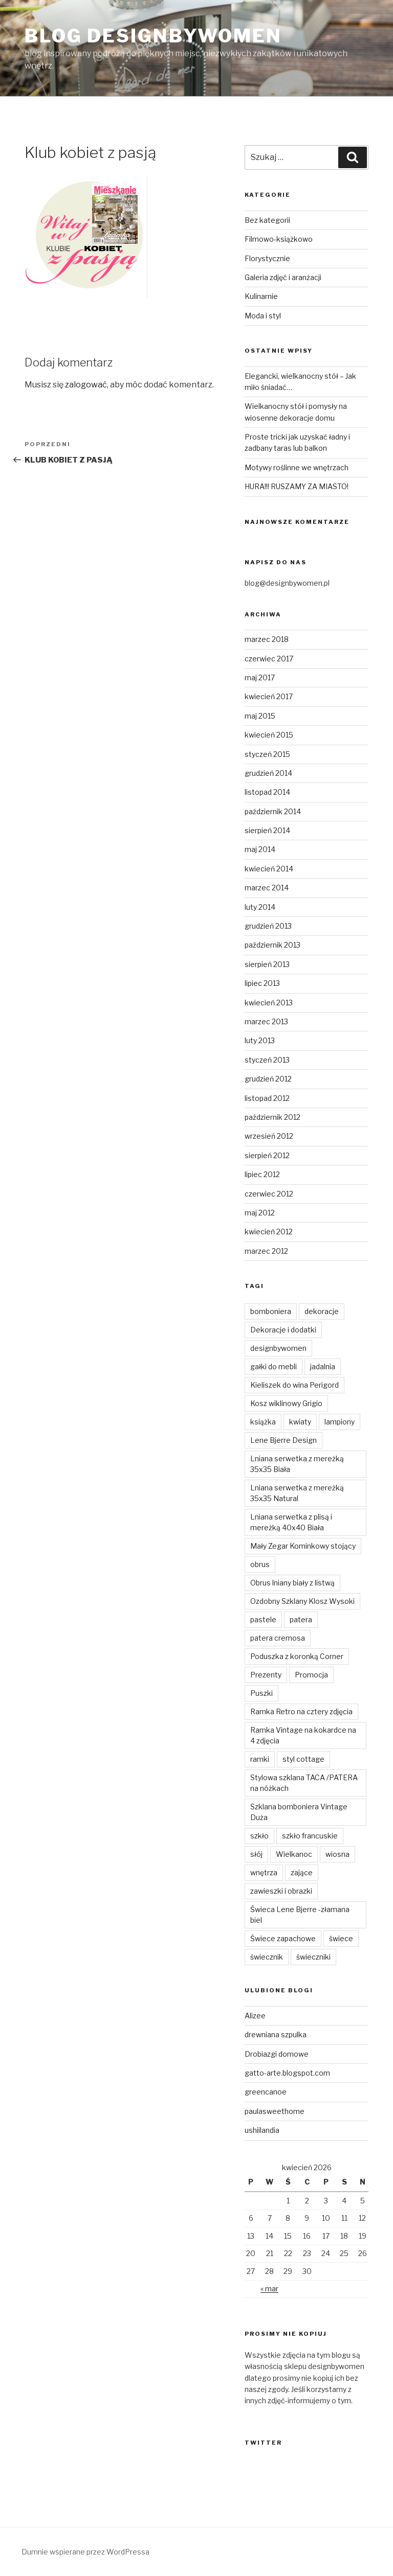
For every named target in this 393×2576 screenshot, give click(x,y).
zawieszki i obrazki (281, 1891)
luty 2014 (260, 907)
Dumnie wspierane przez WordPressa (85, 2551)
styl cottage (303, 1759)
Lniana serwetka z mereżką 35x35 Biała (297, 1464)
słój (256, 1854)
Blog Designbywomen (153, 36)
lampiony (339, 1421)
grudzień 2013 (268, 926)
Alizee (255, 2015)
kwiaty (300, 1421)
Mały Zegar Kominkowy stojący (303, 1546)
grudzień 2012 (268, 1078)
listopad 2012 (267, 1098)
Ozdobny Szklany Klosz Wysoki (302, 1601)
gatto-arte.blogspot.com (287, 2072)
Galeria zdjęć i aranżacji (283, 277)
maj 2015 (260, 715)
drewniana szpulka (276, 2034)
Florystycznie (267, 258)
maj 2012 (260, 1212)
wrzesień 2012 (269, 1136)
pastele (263, 1619)
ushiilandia (262, 2130)
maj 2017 (260, 677)
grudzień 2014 (268, 773)
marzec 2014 (267, 887)
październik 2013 (272, 944)
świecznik (266, 1956)
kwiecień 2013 (269, 1002)
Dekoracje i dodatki (283, 1329)
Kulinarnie (261, 296)
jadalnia (322, 1366)
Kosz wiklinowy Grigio (286, 1403)
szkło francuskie (310, 1835)
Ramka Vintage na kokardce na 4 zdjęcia (303, 1735)
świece (341, 1938)
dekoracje (321, 1311)
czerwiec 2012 (269, 1193)
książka (263, 1421)
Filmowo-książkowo (279, 239)
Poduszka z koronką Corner (296, 1656)
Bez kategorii (267, 220)
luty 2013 (260, 1040)
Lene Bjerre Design (283, 1440)
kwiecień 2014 (269, 868)
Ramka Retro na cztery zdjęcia (301, 1711)
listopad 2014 (267, 792)
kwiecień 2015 (269, 734)
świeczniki (313, 1956)
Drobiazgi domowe (277, 2054)
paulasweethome (274, 2111)
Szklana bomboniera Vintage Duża (298, 1812)
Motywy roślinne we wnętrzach (296, 467)
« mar (269, 2288)
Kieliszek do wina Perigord (294, 1385)
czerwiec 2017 (269, 658)
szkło (259, 1835)
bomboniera (270, 1311)
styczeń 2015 (267, 754)
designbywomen (278, 1348)
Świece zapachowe (283, 1938)
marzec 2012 (266, 1251)
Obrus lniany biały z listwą (292, 1582)
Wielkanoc (294, 1854)
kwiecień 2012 (269, 1231)
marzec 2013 (266, 1021)
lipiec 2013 (262, 983)
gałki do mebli (273, 1366)
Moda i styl (263, 315)
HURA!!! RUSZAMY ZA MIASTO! (296, 486)
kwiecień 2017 (269, 696)
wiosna (337, 1854)
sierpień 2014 (267, 830)
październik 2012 (272, 1117)
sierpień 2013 (267, 964)
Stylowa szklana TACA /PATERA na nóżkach (304, 1782)
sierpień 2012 (267, 1155)
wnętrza (263, 1872)
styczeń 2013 (267, 1059)
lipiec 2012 (262, 1174)
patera (301, 1619)
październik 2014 (273, 811)
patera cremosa (277, 1638)
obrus (260, 1564)
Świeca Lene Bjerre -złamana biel (300, 1914)
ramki (259, 1759)
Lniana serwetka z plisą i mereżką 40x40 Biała (291, 1522)
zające (302, 1872)
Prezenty (265, 1674)
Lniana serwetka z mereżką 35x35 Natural (297, 1493)
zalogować (86, 384)
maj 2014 (260, 849)
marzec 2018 (267, 639)
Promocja (311, 1674)
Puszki (261, 1693)
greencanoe (266, 2091)
